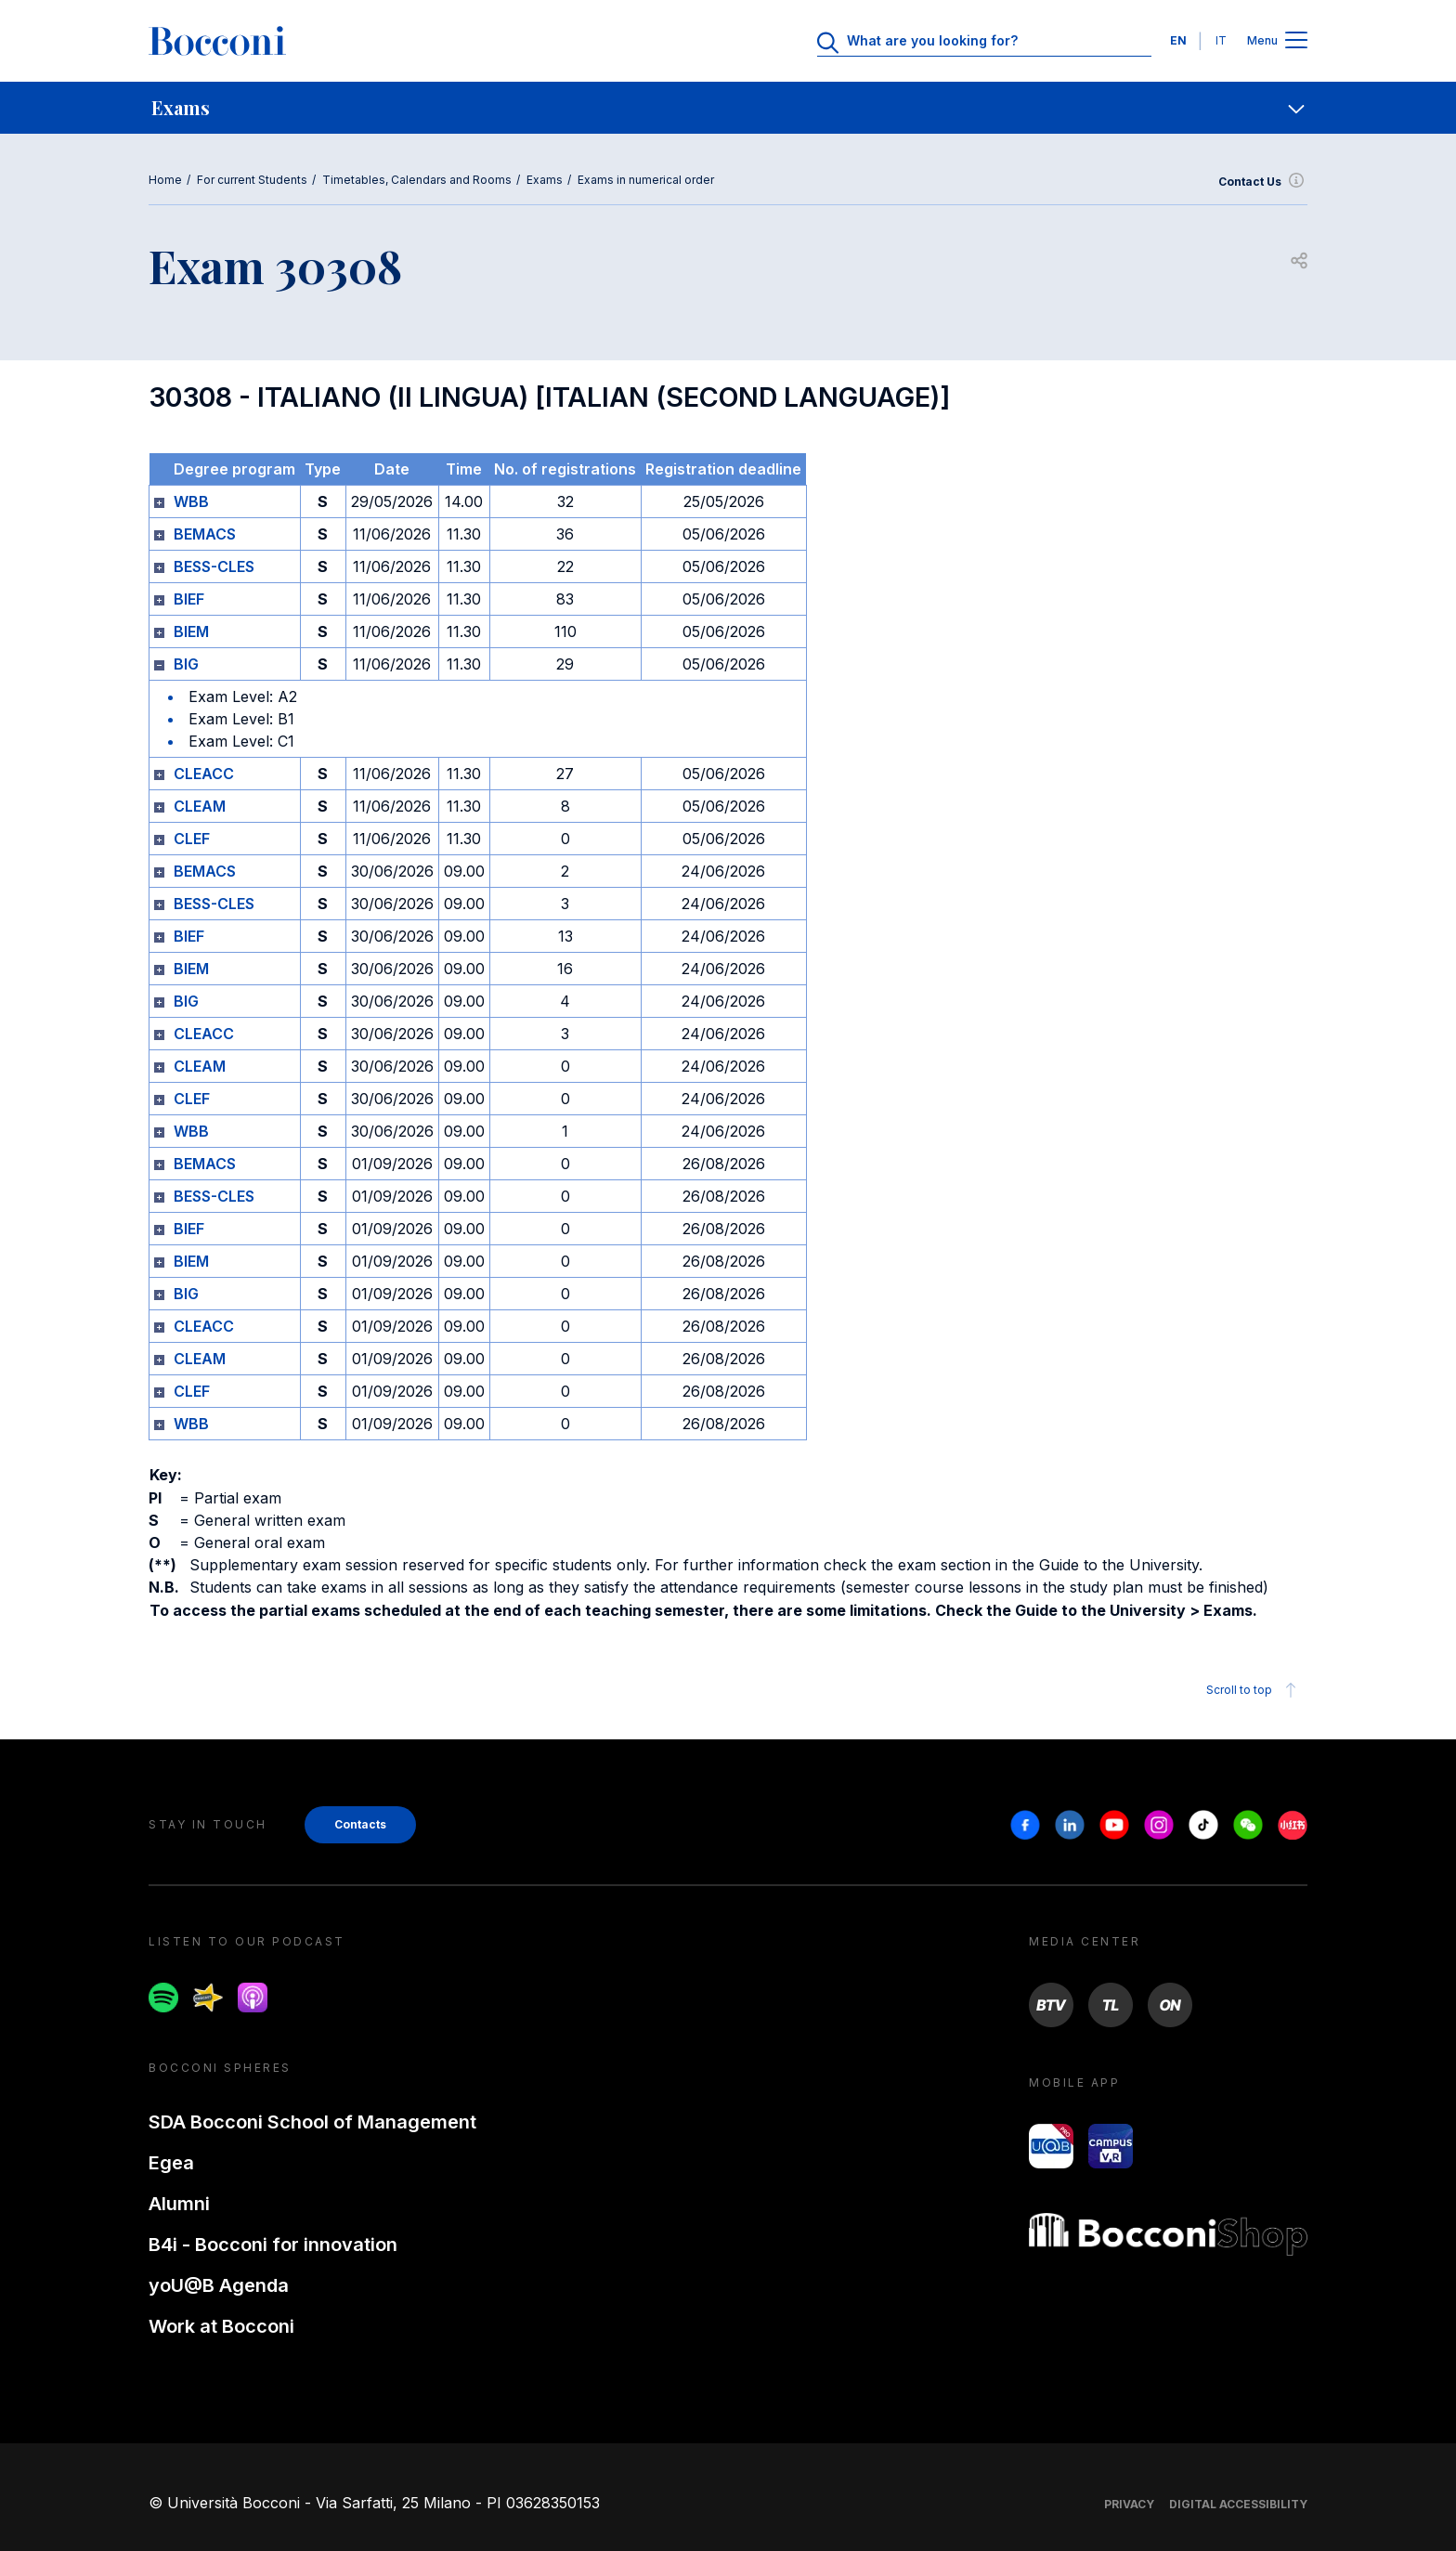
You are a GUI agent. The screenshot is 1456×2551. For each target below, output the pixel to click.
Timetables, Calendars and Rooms (417, 180)
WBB (191, 501)
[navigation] (728, 108)
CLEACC (204, 773)
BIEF (189, 599)
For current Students (252, 180)
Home (165, 180)
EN (1178, 40)
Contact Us (1262, 182)
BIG (186, 664)
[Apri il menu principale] (1296, 41)
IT (1221, 40)
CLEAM (200, 806)
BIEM (191, 631)
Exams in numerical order (646, 180)
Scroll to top (1254, 1690)
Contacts (360, 1824)
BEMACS (205, 534)
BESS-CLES (214, 566)
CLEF (192, 838)
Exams (544, 180)
